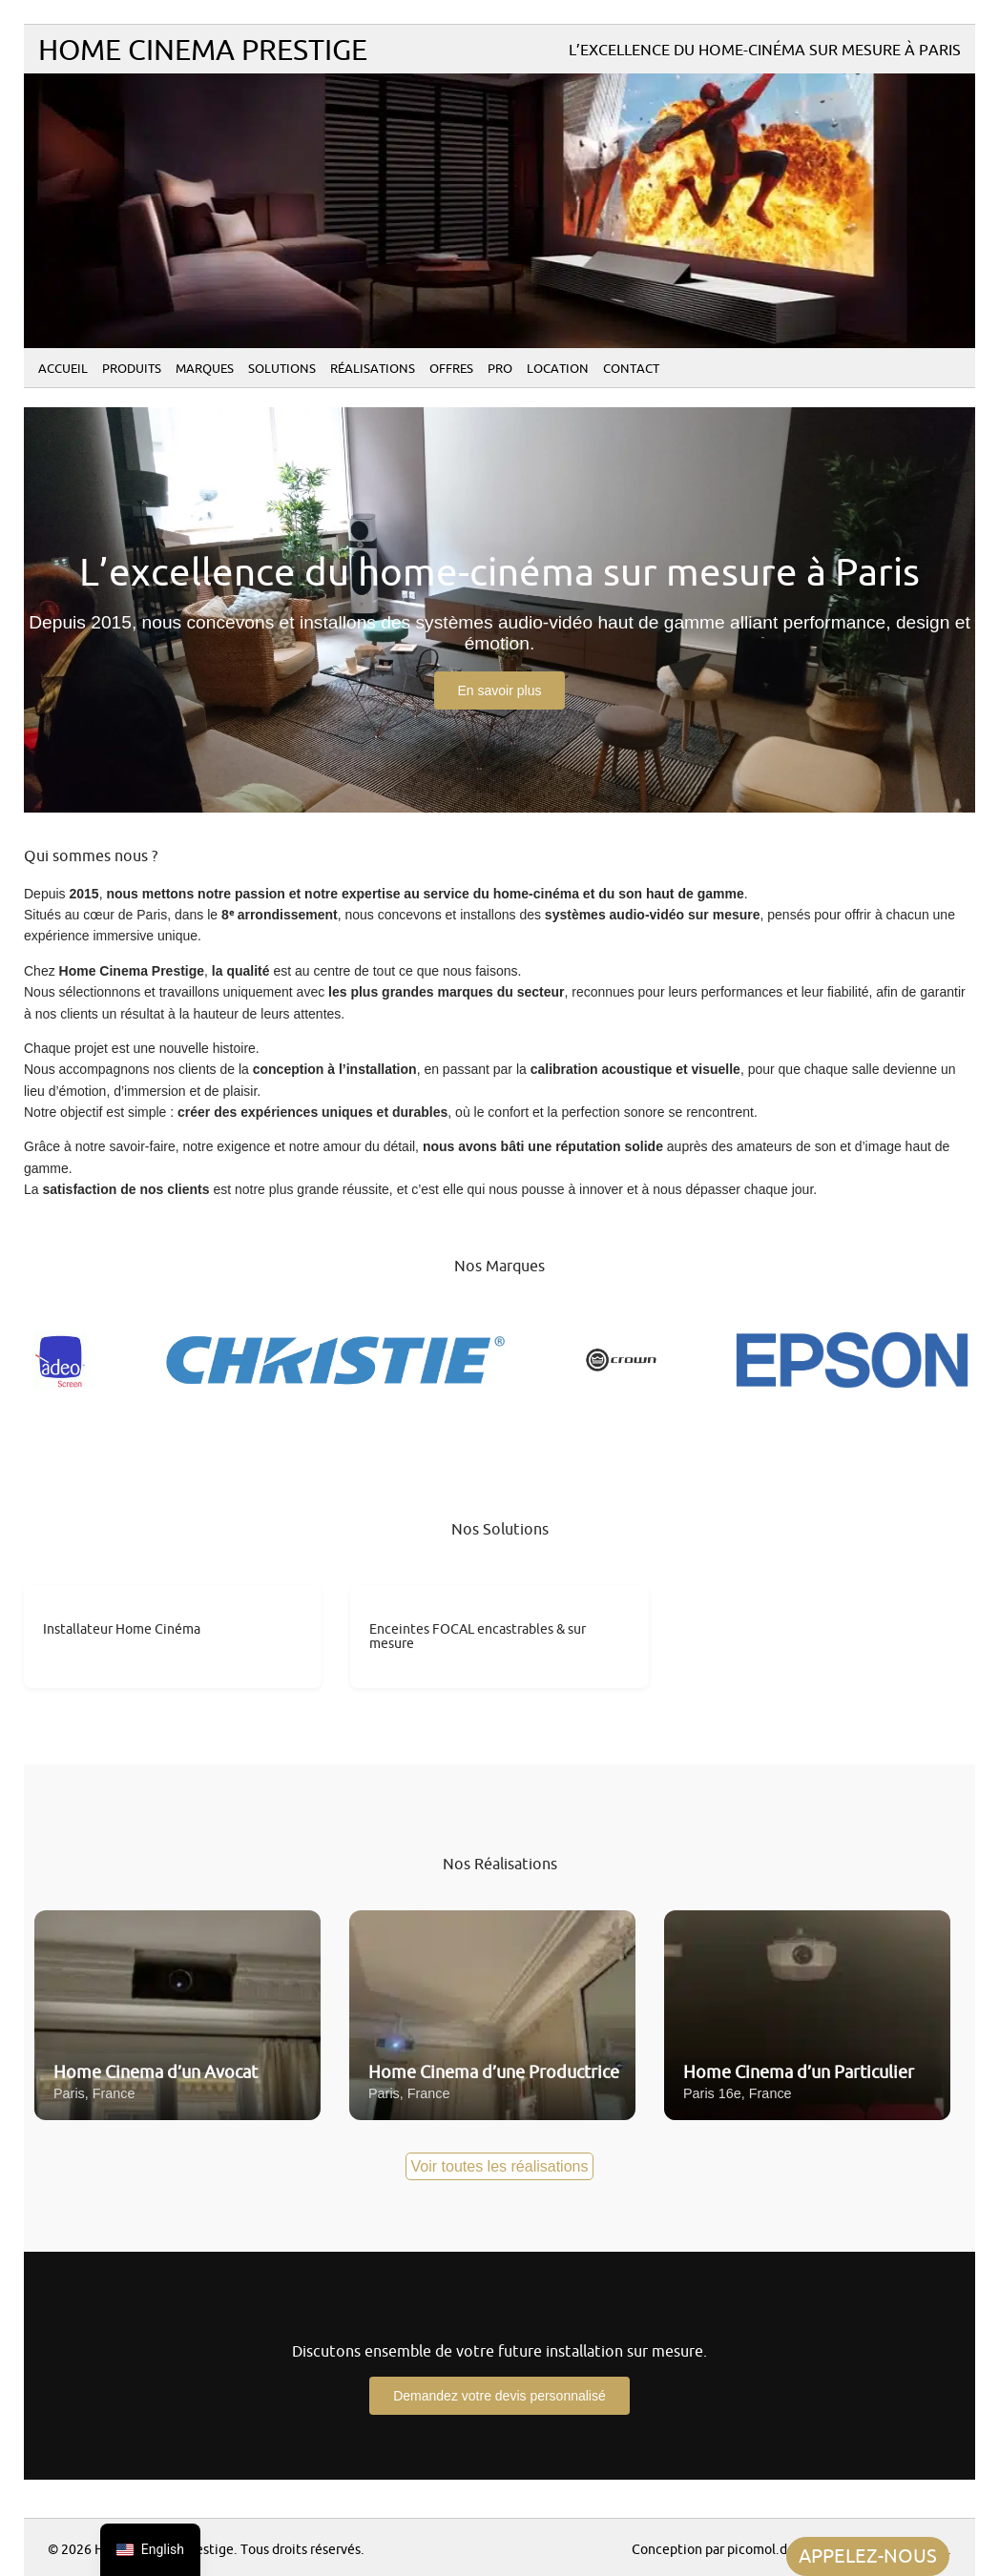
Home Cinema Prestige (202, 51)
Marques (205, 369)
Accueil (63, 369)
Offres (451, 369)
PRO (500, 369)
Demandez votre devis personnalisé (499, 2395)
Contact (631, 369)
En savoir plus (500, 690)
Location (558, 369)
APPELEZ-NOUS (868, 2556)
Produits (131, 369)
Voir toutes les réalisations (500, 2166)
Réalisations (372, 369)
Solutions (282, 369)
